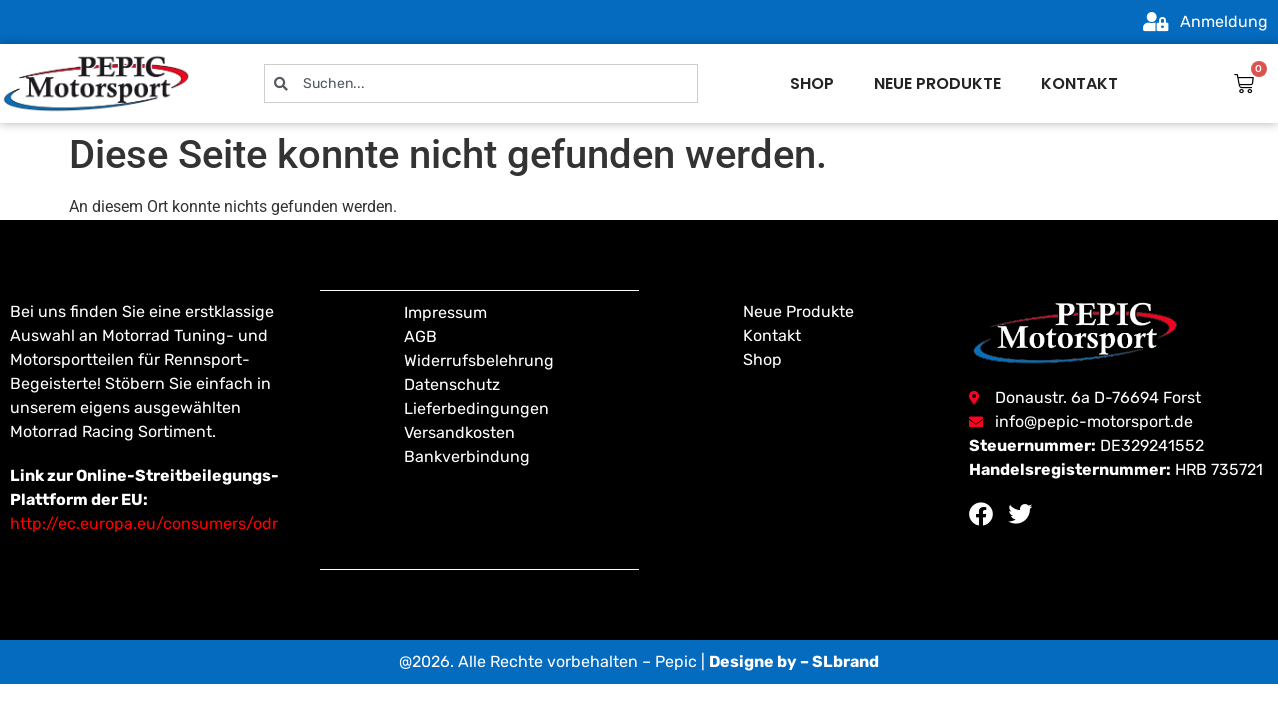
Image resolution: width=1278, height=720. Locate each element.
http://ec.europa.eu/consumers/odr (144, 523)
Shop (812, 83)
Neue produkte (937, 83)
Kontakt (1079, 83)
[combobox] (481, 83)
